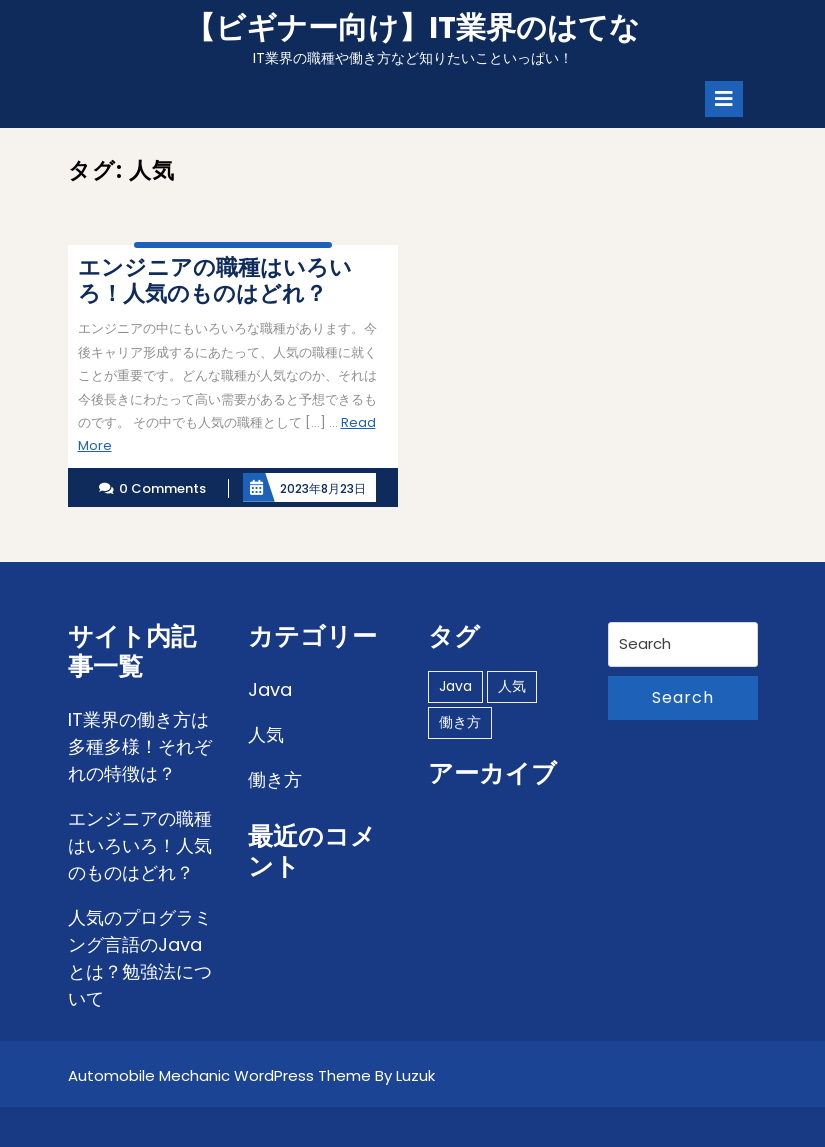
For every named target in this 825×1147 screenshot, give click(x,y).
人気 (266, 734)
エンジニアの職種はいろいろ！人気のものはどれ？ (140, 845)
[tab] (724, 99)
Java (270, 689)
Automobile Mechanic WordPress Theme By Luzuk (251, 1075)
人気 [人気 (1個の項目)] (512, 686)
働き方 (275, 779)
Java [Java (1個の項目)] (455, 686)
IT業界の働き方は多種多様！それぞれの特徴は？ (140, 746)
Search (683, 697)
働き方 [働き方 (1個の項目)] (460, 722)
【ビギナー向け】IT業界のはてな (412, 28)
